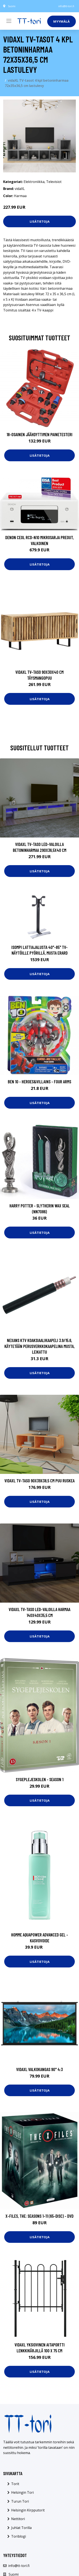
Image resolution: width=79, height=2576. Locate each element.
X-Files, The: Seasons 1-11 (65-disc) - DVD (39, 2216)
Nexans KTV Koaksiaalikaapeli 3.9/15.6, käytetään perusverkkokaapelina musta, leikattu (39, 1346)
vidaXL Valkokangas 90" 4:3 (39, 2069)
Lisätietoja (40, 221)
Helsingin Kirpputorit (28, 2510)
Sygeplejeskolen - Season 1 (39, 1779)
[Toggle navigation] (9, 21)
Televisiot (54, 181)
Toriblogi (18, 2536)
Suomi (11, 6)
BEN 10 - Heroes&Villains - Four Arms (39, 1081)
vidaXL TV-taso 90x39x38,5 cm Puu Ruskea (39, 1480)
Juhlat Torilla (21, 2527)
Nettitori (18, 2518)
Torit (15, 2483)
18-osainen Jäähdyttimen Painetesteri (39, 434)
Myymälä (61, 21)
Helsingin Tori (22, 2492)
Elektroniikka (34, 181)
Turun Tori (20, 2501)
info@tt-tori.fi (66, 6)
